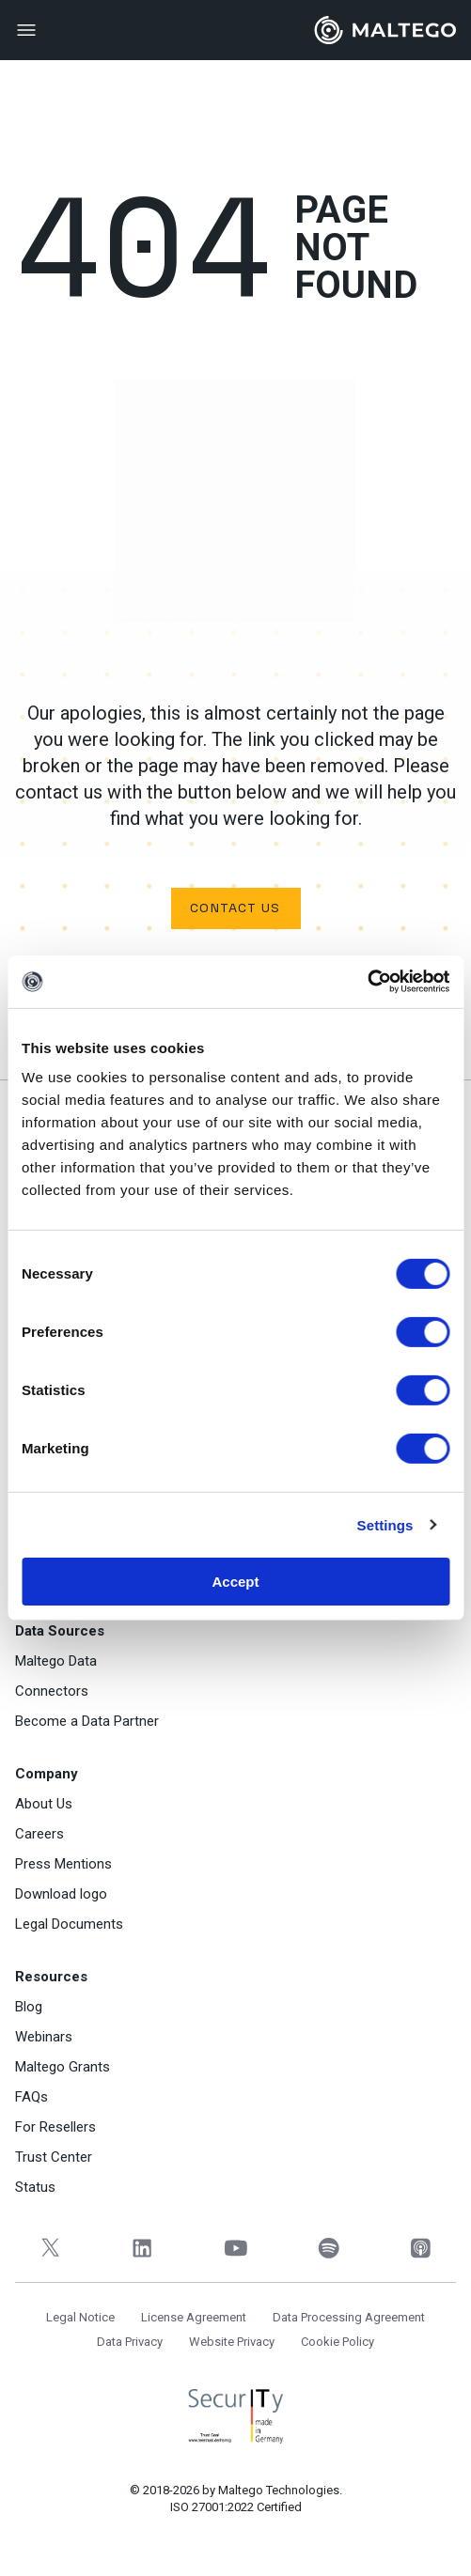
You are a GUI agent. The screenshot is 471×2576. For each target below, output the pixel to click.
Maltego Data (56, 1661)
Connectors (51, 1691)
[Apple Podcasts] (420, 2247)
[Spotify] (328, 2247)
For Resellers (55, 2126)
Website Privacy (232, 2342)
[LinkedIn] (143, 2247)
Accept (235, 1582)
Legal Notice (80, 2317)
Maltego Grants (62, 2066)
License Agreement (193, 2317)
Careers (39, 1833)
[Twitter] (50, 2247)
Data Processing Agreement (349, 2317)
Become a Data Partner (87, 1721)
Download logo (61, 1893)
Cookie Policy (337, 2342)
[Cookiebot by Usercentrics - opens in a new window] (367, 982)
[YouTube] (235, 2247)
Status (35, 2187)
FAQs (31, 2096)
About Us (43, 1803)
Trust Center (53, 2157)
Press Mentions (63, 1863)
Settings (385, 1524)
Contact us (235, 908)
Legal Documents (69, 1924)
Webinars (43, 2036)
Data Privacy (130, 2342)
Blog (28, 2006)
